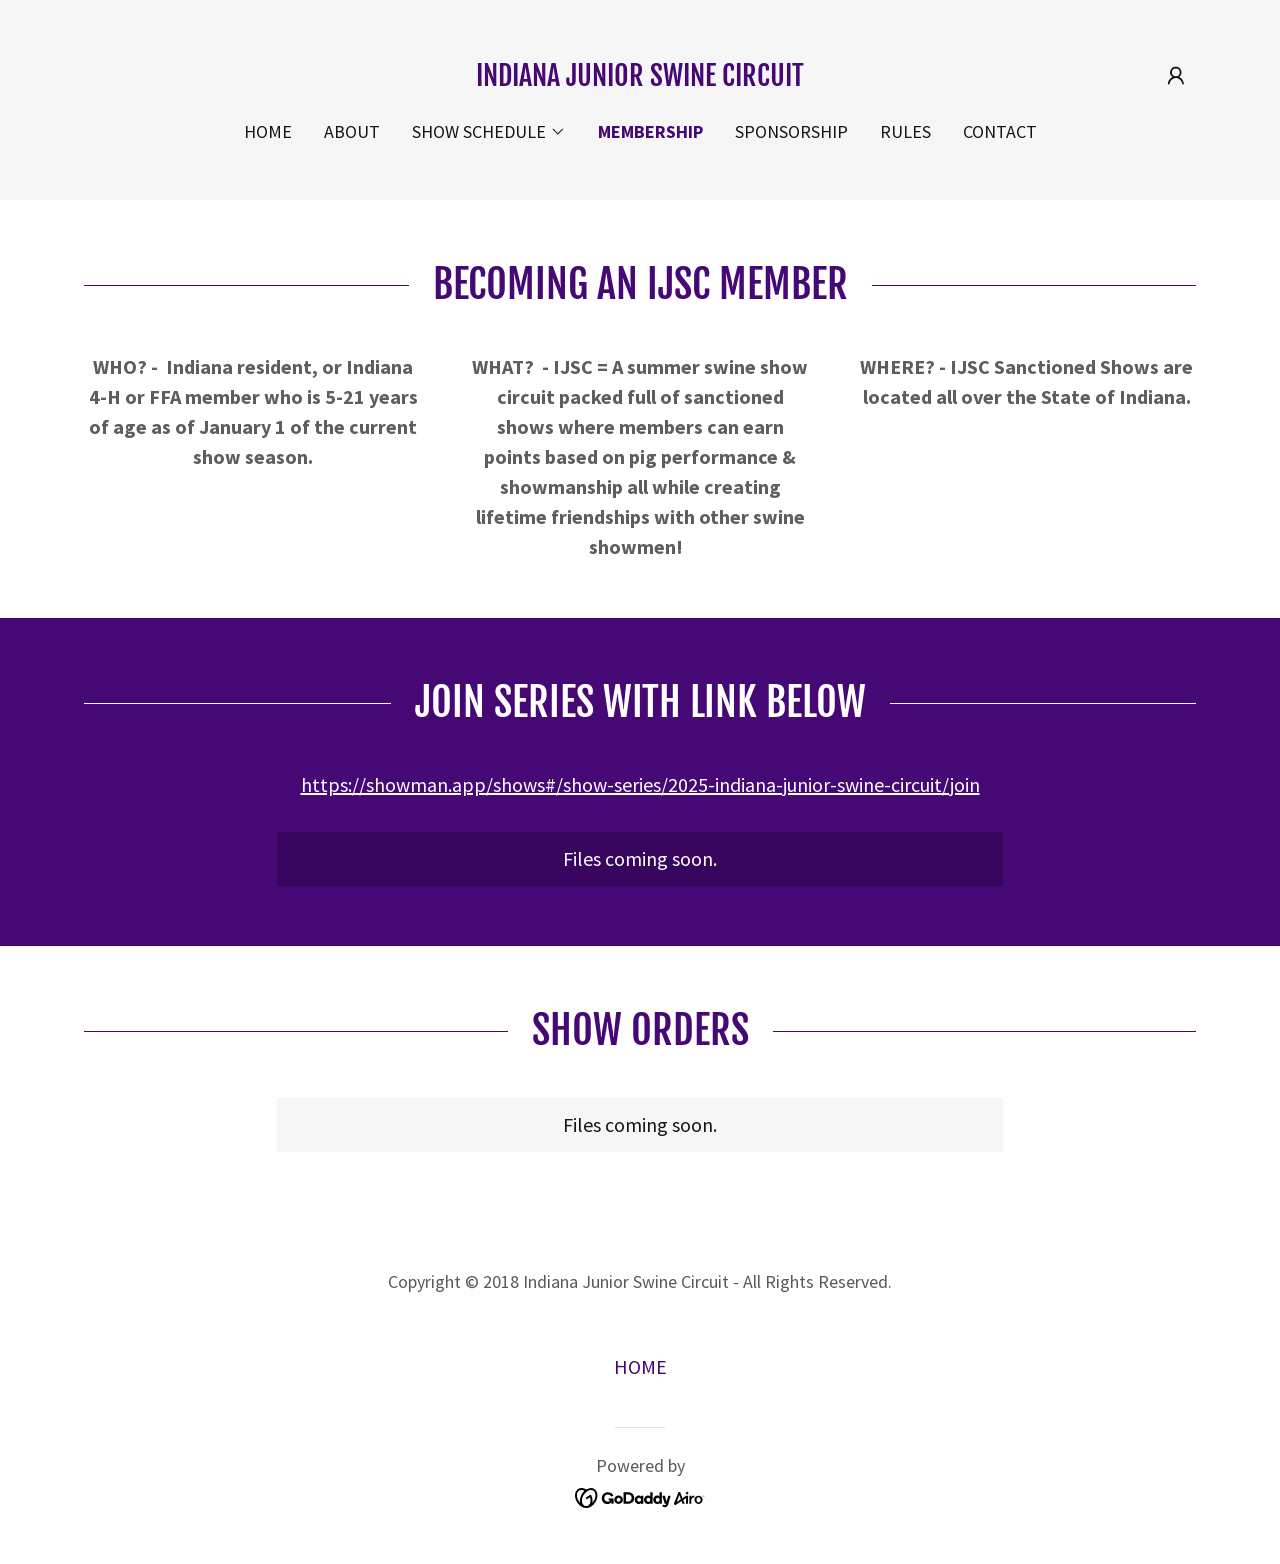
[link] (640, 78)
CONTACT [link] (1000, 131)
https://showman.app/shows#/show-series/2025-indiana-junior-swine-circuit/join (640, 784)
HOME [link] (268, 131)
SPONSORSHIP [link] (791, 131)
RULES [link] (905, 131)
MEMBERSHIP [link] (650, 131)
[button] (1176, 76)
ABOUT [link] (352, 131)
